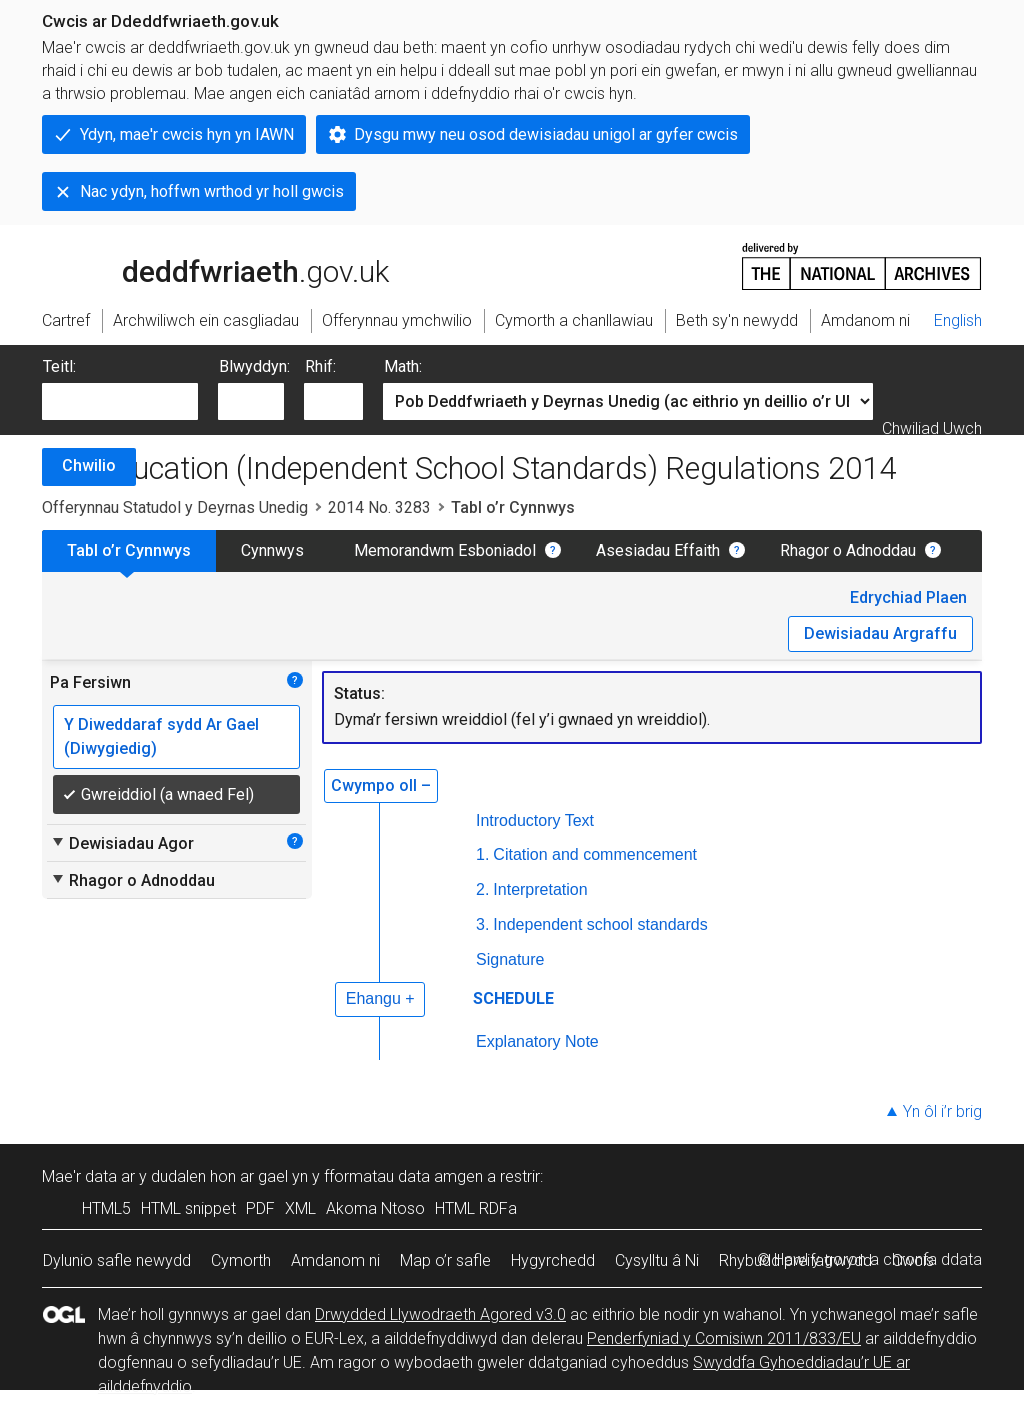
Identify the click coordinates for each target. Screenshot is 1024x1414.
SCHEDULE (513, 998)
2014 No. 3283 (379, 507)
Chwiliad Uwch (932, 428)
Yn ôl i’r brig (942, 1111)
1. (482, 854)
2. (482, 889)
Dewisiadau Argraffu (880, 633)
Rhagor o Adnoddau (848, 550)
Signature (510, 959)
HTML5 (106, 1208)
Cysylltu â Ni (657, 1260)
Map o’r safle (445, 1260)
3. (482, 924)
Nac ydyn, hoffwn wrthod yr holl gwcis (212, 191)
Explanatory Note (537, 1041)
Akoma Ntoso (375, 1208)
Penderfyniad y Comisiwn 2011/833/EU (724, 1338)
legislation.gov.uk (200, 265)
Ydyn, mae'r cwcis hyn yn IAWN (187, 134)
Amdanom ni (335, 1260)
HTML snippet (188, 1208)
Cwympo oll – (381, 785)
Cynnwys (272, 550)
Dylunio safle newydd (117, 1260)
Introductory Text (535, 820)
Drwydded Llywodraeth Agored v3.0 (440, 1314)
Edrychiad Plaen (908, 597)
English (958, 320)
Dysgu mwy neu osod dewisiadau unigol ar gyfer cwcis (546, 134)
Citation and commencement (595, 854)
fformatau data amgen (403, 1176)
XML (300, 1208)
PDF (260, 1208)
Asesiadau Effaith (658, 550)
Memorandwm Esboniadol (445, 550)
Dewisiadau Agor (122, 843)
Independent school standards (600, 924)
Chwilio (89, 465)
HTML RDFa (476, 1208)
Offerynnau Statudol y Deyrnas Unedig (175, 507)
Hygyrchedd (553, 1260)
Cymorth (241, 1260)
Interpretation (540, 889)
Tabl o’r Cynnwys (129, 550)
